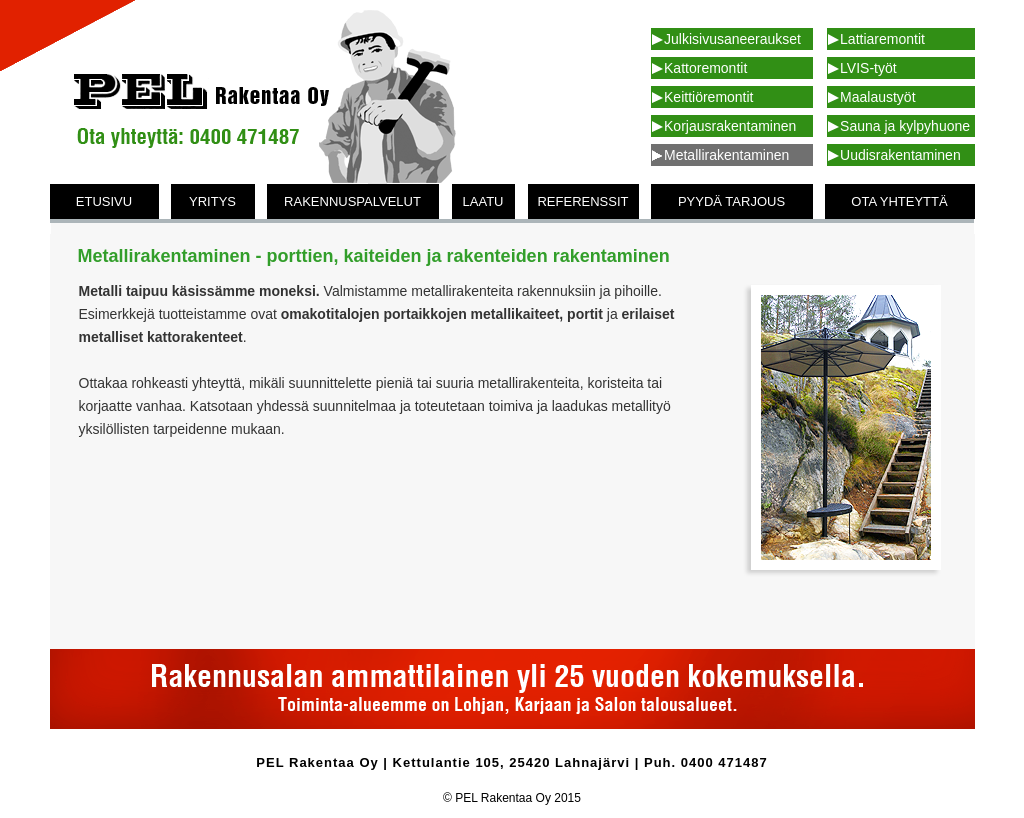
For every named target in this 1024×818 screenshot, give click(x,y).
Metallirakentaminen (726, 155)
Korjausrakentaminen (730, 126)
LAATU (483, 201)
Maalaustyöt (877, 97)
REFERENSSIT (582, 201)
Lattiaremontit (882, 39)
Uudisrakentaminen (900, 155)
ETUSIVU (104, 201)
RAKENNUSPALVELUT (352, 201)
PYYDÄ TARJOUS (731, 201)
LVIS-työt (868, 68)
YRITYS (212, 201)
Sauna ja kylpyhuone (905, 126)
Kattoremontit (705, 68)
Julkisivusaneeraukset (732, 39)
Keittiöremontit (708, 97)
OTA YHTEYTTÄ (899, 201)
